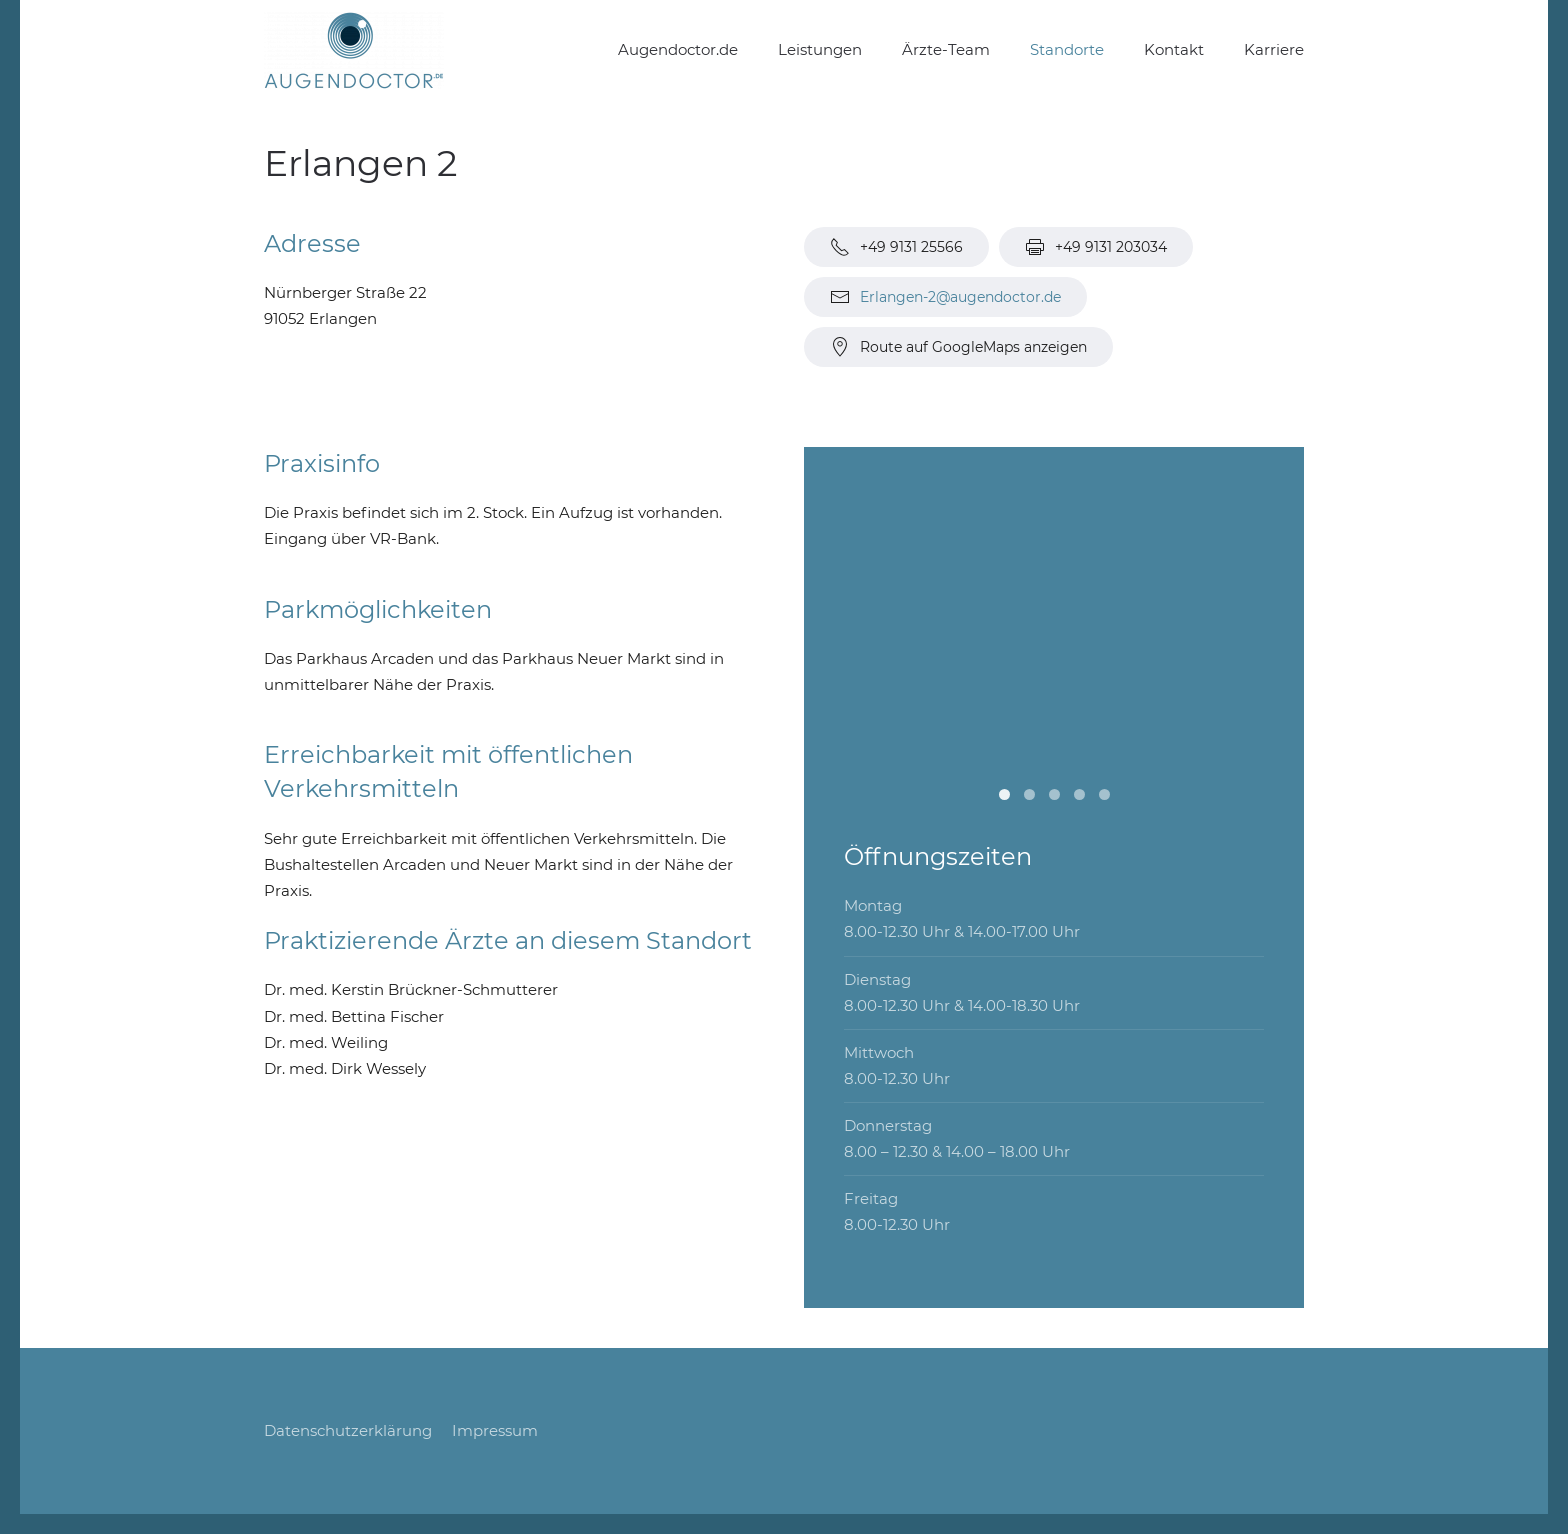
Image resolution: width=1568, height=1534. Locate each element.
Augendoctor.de (678, 49)
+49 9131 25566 (896, 247)
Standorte (1067, 49)
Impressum (495, 1430)
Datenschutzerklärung (348, 1430)
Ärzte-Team (946, 49)
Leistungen (820, 49)
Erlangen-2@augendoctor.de (960, 297)
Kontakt (1174, 49)
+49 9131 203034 (1096, 247)
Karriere (1274, 49)
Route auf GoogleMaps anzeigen (958, 347)
